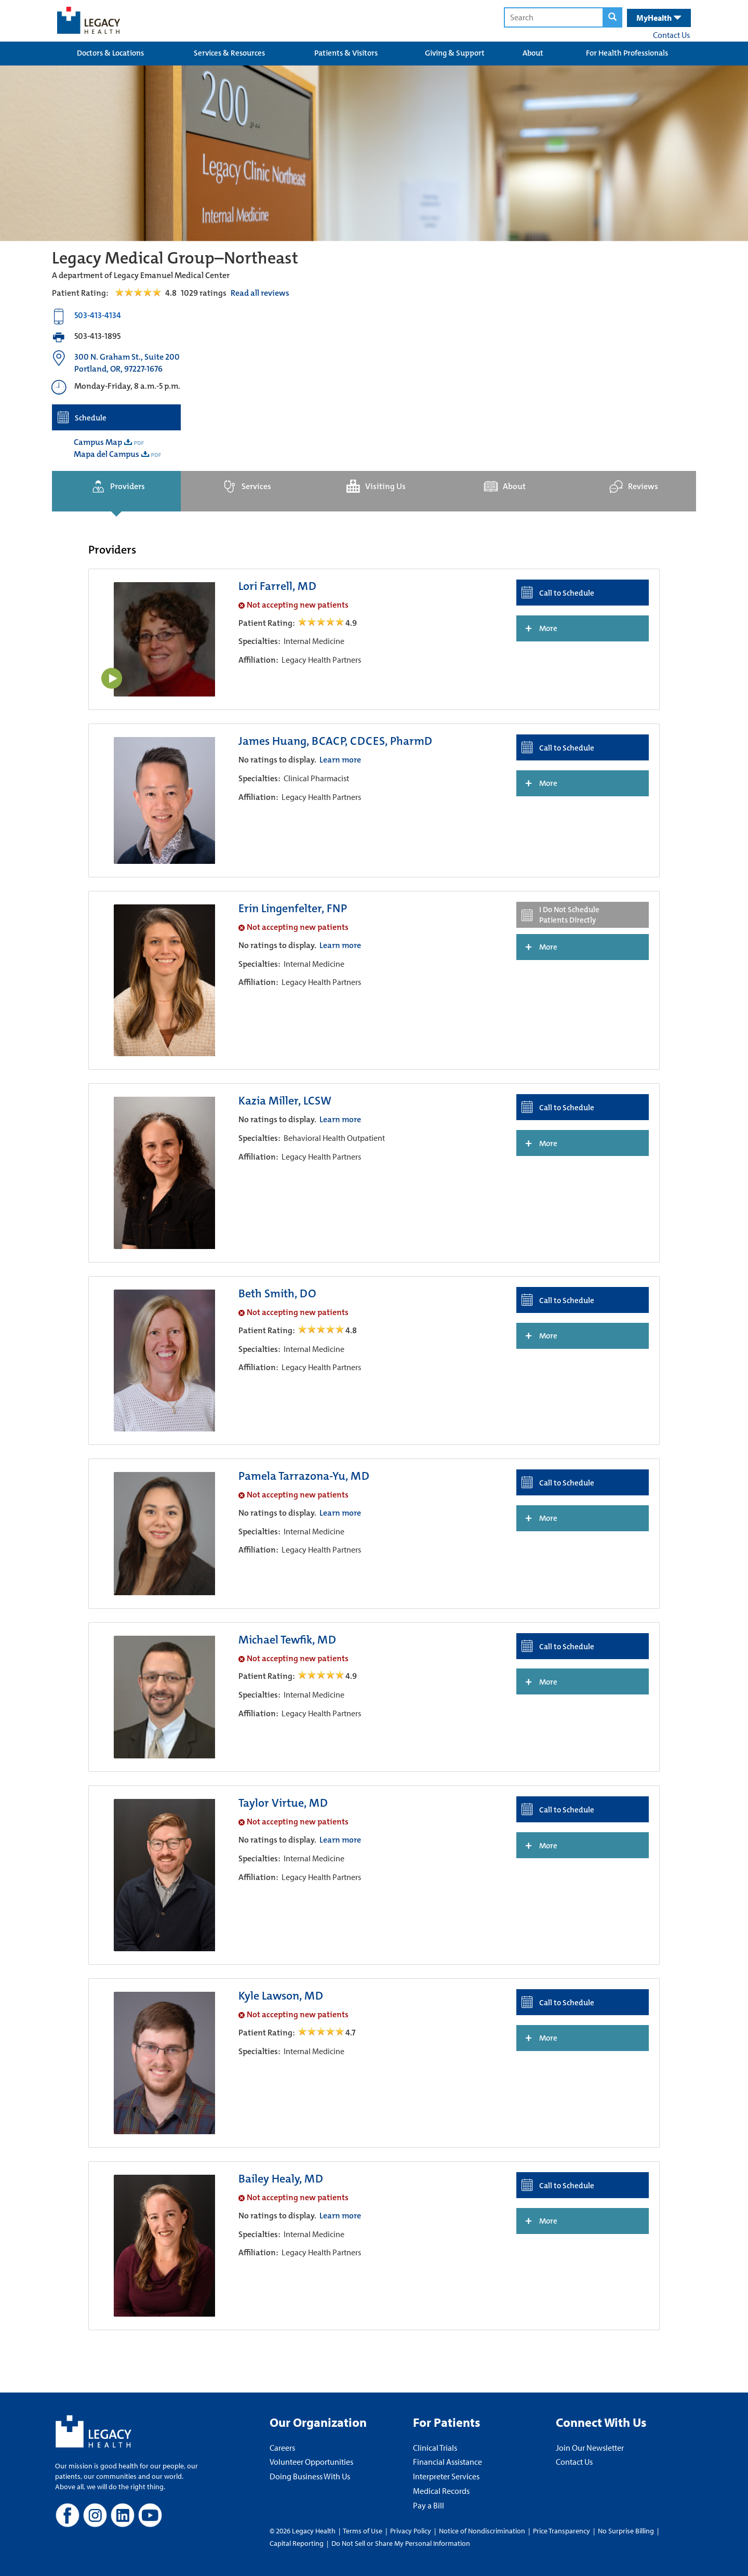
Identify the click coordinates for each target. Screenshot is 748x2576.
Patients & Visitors (346, 53)
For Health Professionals (627, 53)
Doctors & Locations (110, 53)
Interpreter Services (446, 2476)
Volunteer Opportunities (311, 2461)
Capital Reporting (297, 2543)
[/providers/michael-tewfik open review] (321, 1676)
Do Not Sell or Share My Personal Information (400, 2543)
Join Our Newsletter (590, 2447)
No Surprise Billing (626, 2530)
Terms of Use (363, 2530)
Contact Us (671, 35)
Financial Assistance (447, 2461)
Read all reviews (260, 292)
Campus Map (98, 442)
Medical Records (441, 2491)
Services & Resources (229, 53)
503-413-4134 (97, 315)
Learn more (340, 759)
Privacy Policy (410, 2530)
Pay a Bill (428, 2505)
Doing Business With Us (310, 2476)
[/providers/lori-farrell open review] (321, 622)
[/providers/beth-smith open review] (321, 1330)
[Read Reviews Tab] (144, 292)
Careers (282, 2447)
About (533, 53)
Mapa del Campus (106, 454)
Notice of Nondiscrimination (482, 2530)
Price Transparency (561, 2530)
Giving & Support (455, 53)
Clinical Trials (435, 2447)
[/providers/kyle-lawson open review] (321, 2032)
